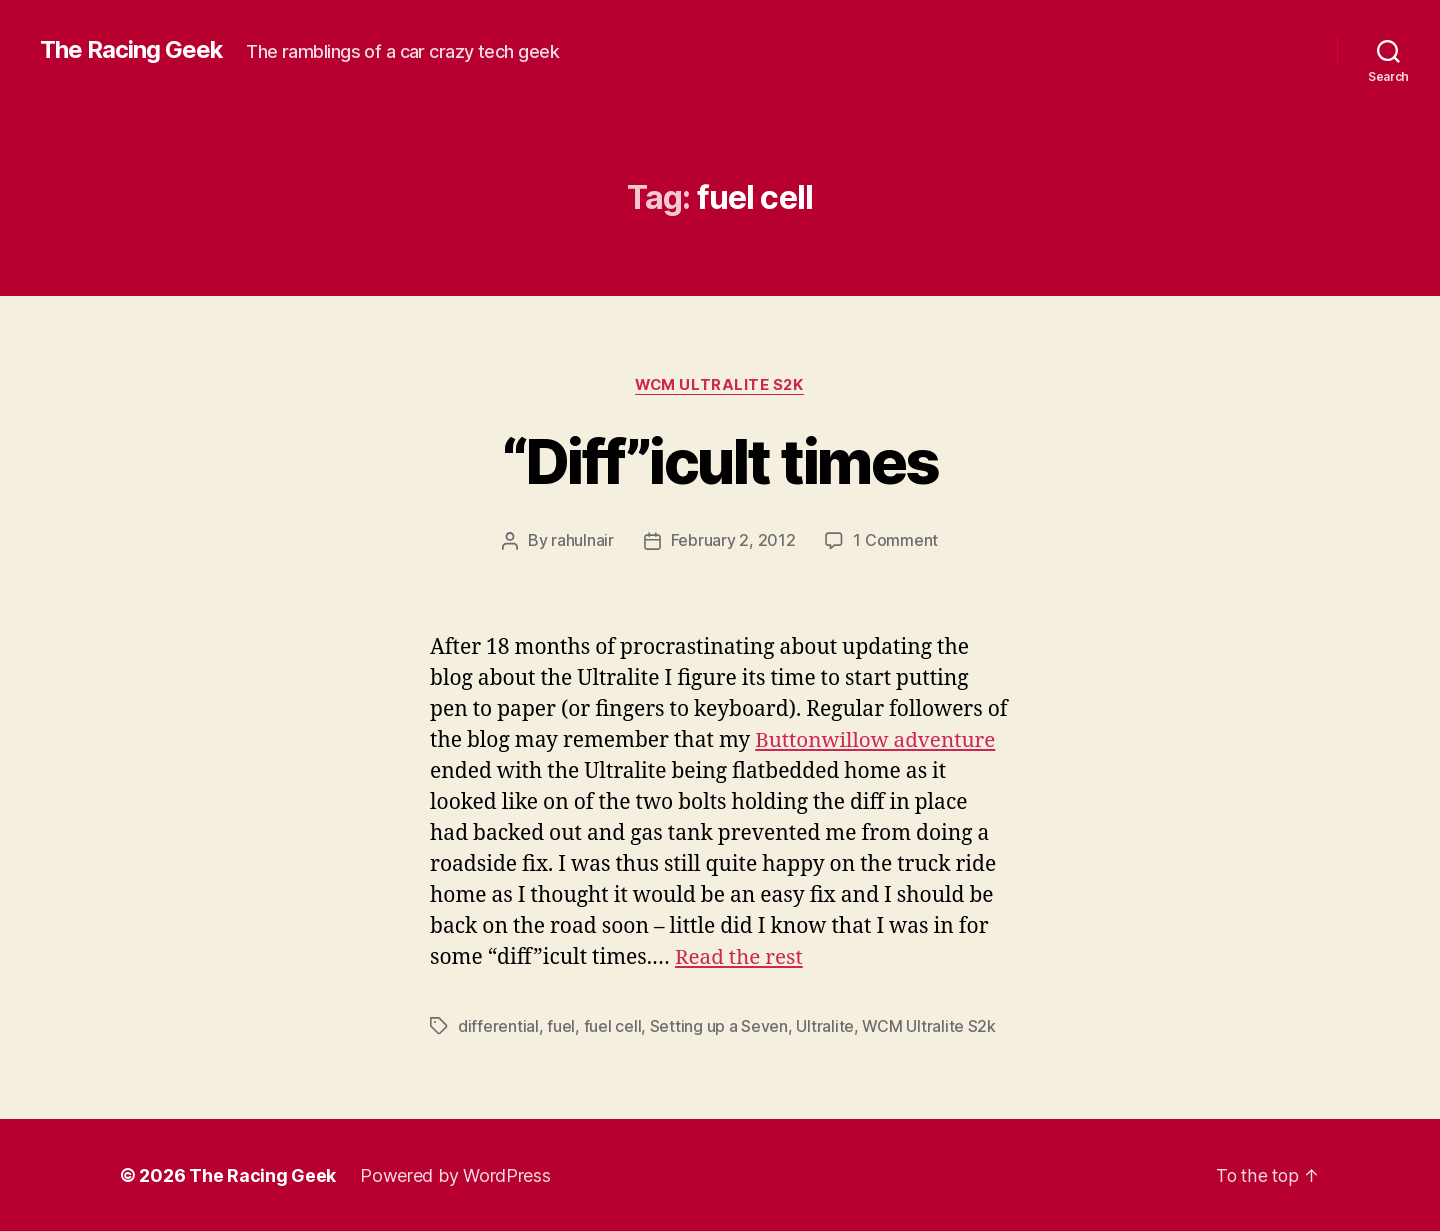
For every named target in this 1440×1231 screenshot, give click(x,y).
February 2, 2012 (733, 541)
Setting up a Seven (719, 1026)
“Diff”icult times (720, 461)
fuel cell (613, 1026)
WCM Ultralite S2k (719, 385)
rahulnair (582, 541)
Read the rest (740, 957)
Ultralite (825, 1026)
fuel (561, 1026)
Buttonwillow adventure (877, 740)
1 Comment (895, 541)
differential (498, 1026)
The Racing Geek (131, 50)
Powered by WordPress (455, 1174)
